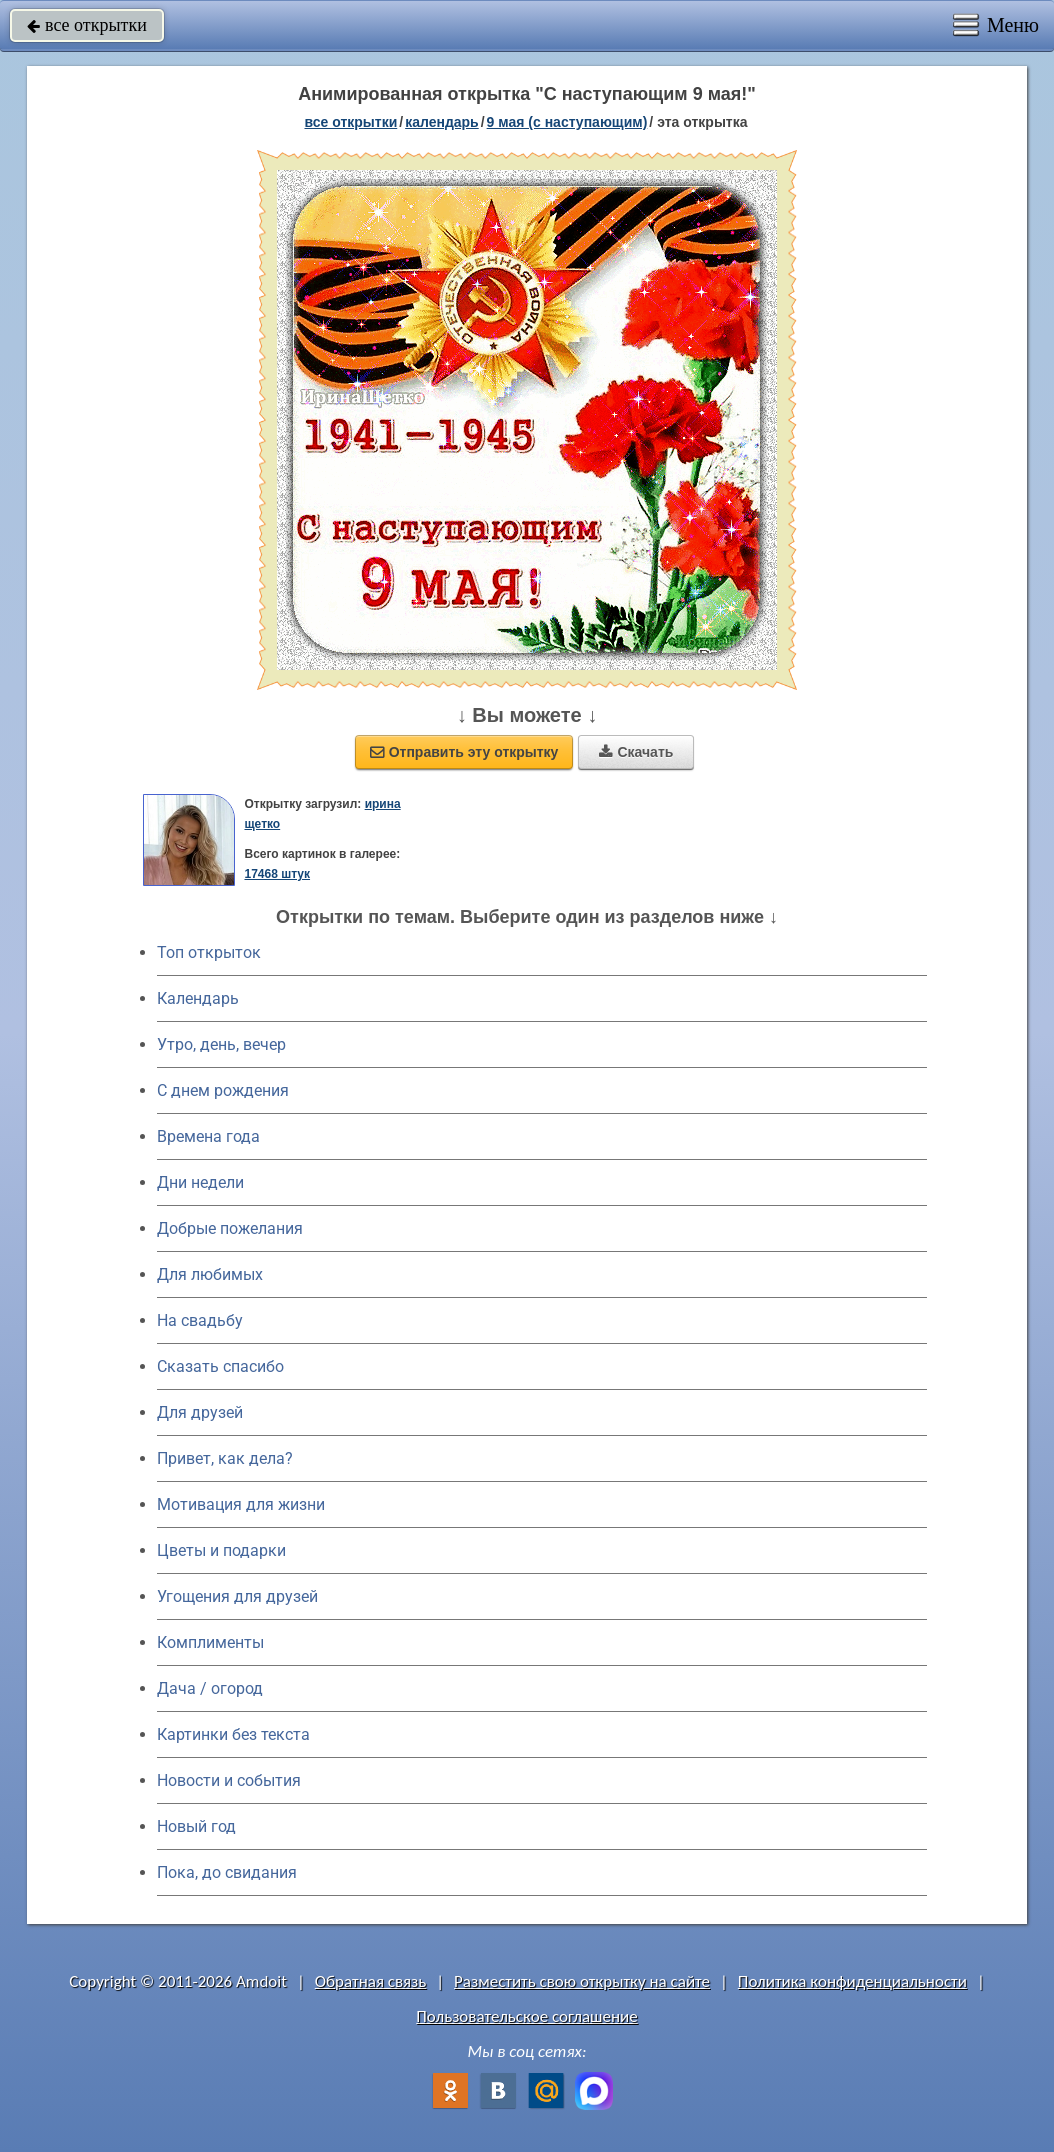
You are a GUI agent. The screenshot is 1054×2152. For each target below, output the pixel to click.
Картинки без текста (233, 1734)
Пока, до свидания (227, 1872)
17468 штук (277, 874)
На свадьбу (200, 1320)
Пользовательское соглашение (526, 2016)
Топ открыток (209, 952)
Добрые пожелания (230, 1228)
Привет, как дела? (225, 1458)
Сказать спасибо (220, 1366)
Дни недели (200, 1182)
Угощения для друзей (237, 1596)
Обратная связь (371, 1981)
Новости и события (229, 1780)
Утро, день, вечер (221, 1044)
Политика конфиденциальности (852, 1981)
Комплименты (210, 1642)
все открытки (87, 25)
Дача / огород (210, 1688)
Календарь (442, 122)
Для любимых (210, 1274)
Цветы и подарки (221, 1550)
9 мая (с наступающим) (567, 122)
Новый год (196, 1826)
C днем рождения (223, 1090)
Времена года (208, 1136)
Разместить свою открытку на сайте (582, 1981)
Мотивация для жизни (241, 1504)
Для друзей (200, 1412)
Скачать (636, 752)
